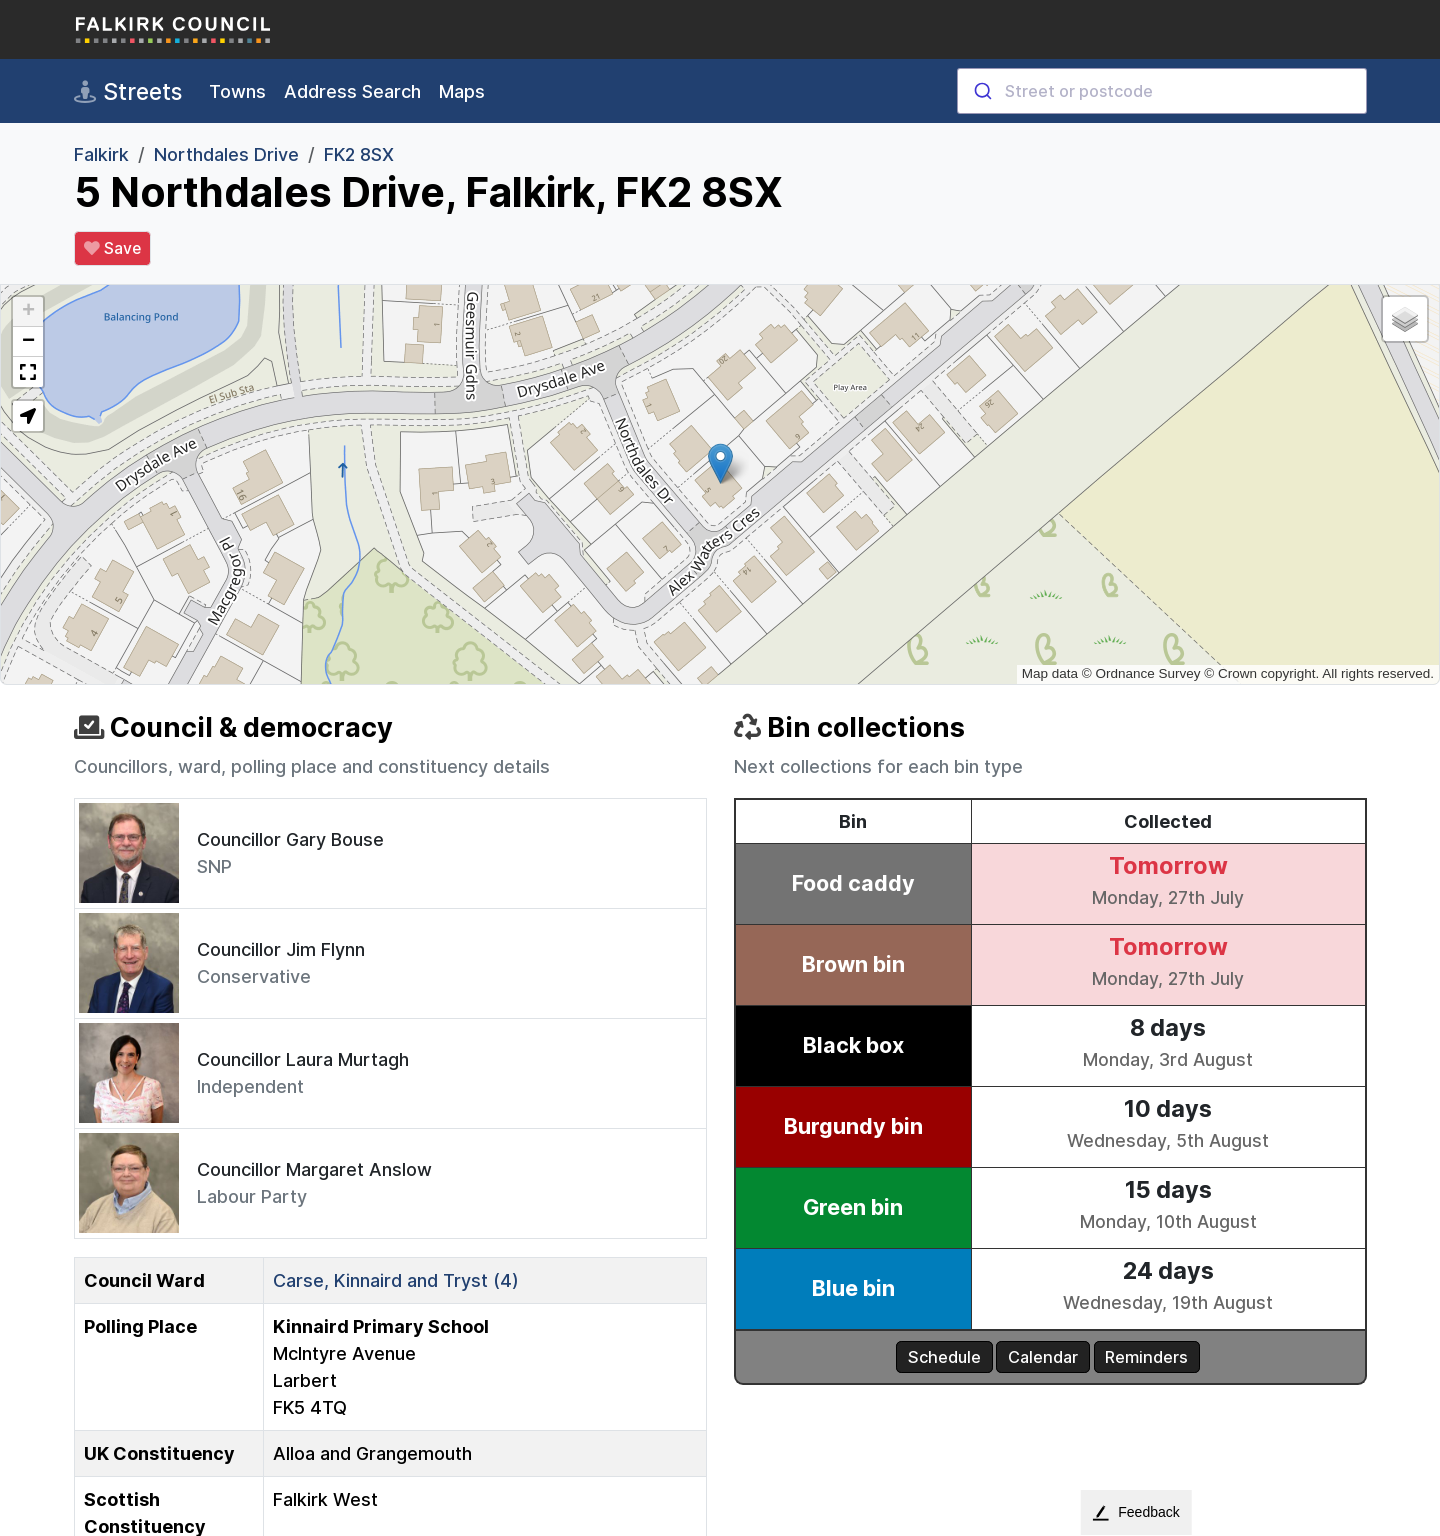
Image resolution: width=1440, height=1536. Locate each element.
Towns (237, 91)
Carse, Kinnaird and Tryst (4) (396, 1280)
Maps (462, 91)
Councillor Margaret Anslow (314, 1169)
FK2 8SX (359, 154)
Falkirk (101, 154)
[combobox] (1162, 91)
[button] (720, 463)
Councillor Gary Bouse (290, 839)
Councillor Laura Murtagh (303, 1059)
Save (112, 249)
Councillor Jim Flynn (281, 949)
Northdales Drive (226, 154)
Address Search (352, 91)
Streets (128, 92)
